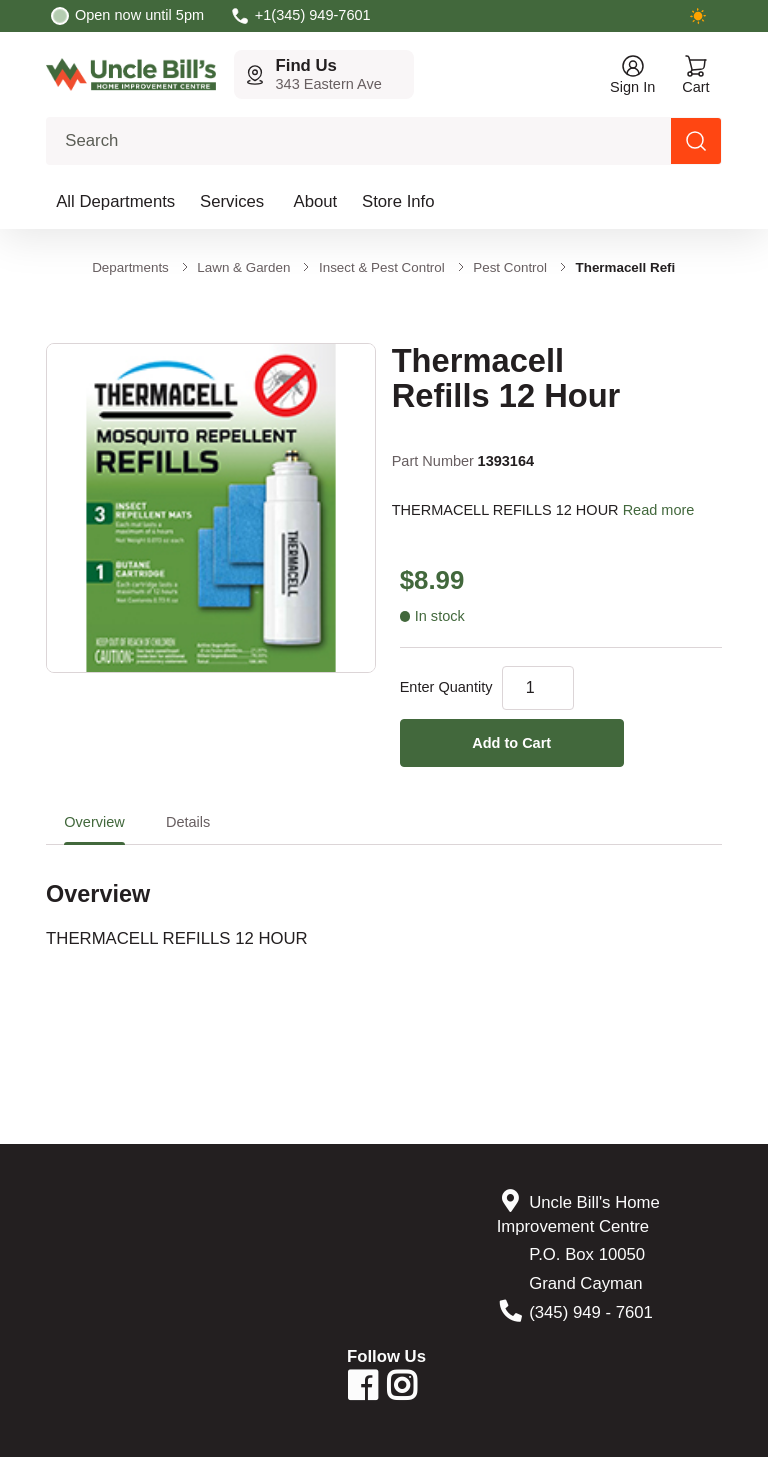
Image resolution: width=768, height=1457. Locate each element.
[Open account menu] (632, 74)
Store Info (398, 201)
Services (232, 201)
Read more (659, 510)
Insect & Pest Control (382, 267)
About (316, 201)
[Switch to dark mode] (698, 16)
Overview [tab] (94, 822)
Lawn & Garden (243, 267)
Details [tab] (188, 822)
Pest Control (510, 267)
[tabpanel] (384, 898)
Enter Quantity (446, 687)
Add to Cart (511, 743)
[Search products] (696, 141)
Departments (130, 267)
